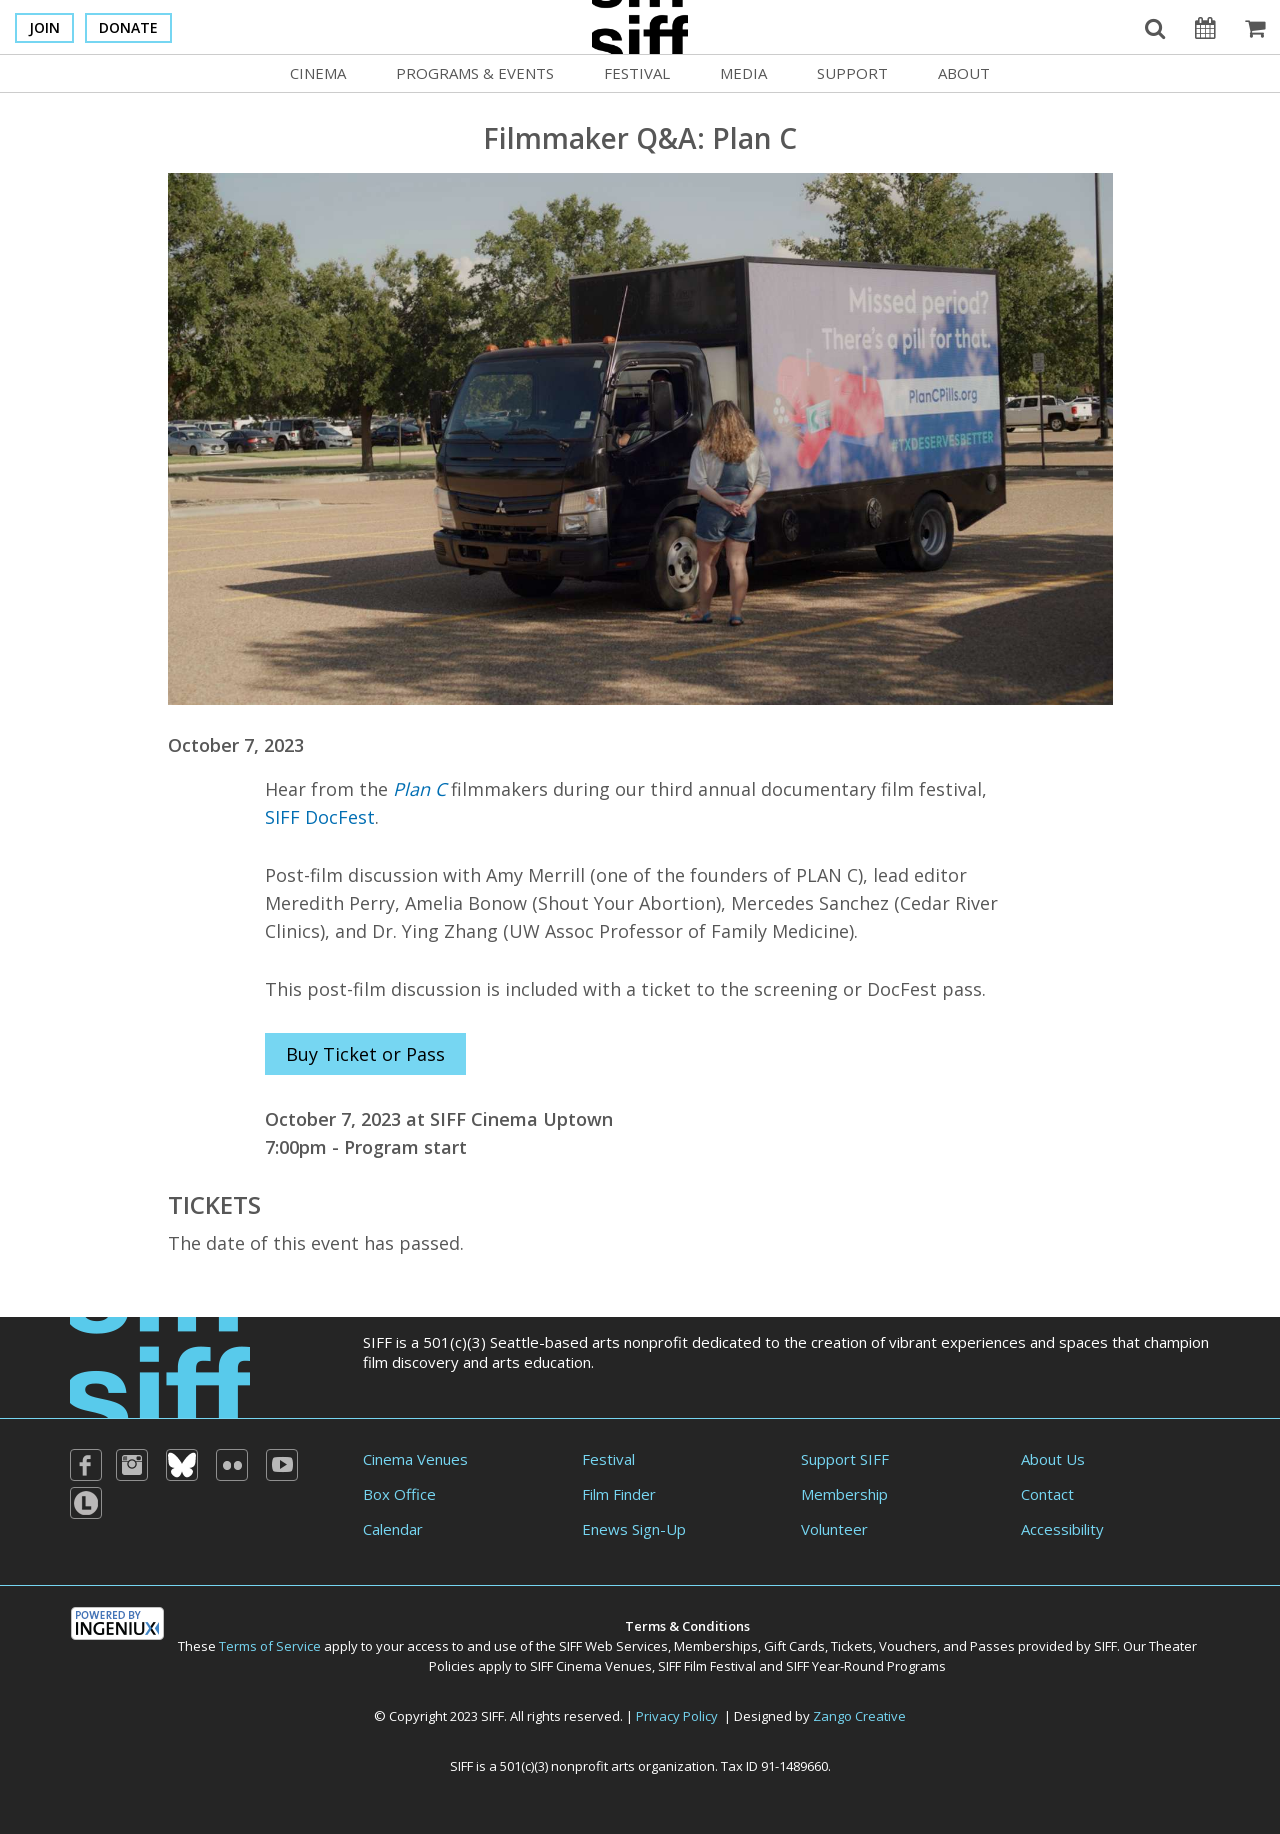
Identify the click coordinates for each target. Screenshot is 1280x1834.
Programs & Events (475, 73)
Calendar (393, 1529)
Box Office (399, 1494)
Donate (128, 27)
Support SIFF (845, 1459)
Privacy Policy (677, 1716)
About (964, 73)
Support (852, 73)
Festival (637, 73)
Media (743, 73)
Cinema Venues (415, 1459)
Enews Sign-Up (634, 1529)
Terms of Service (270, 1646)
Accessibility (1062, 1529)
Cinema (318, 73)
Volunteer (834, 1529)
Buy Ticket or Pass (365, 1054)
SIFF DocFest (320, 817)
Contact (1047, 1494)
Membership (844, 1494)
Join (44, 27)
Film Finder (619, 1494)
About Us (1053, 1459)
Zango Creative (859, 1716)
